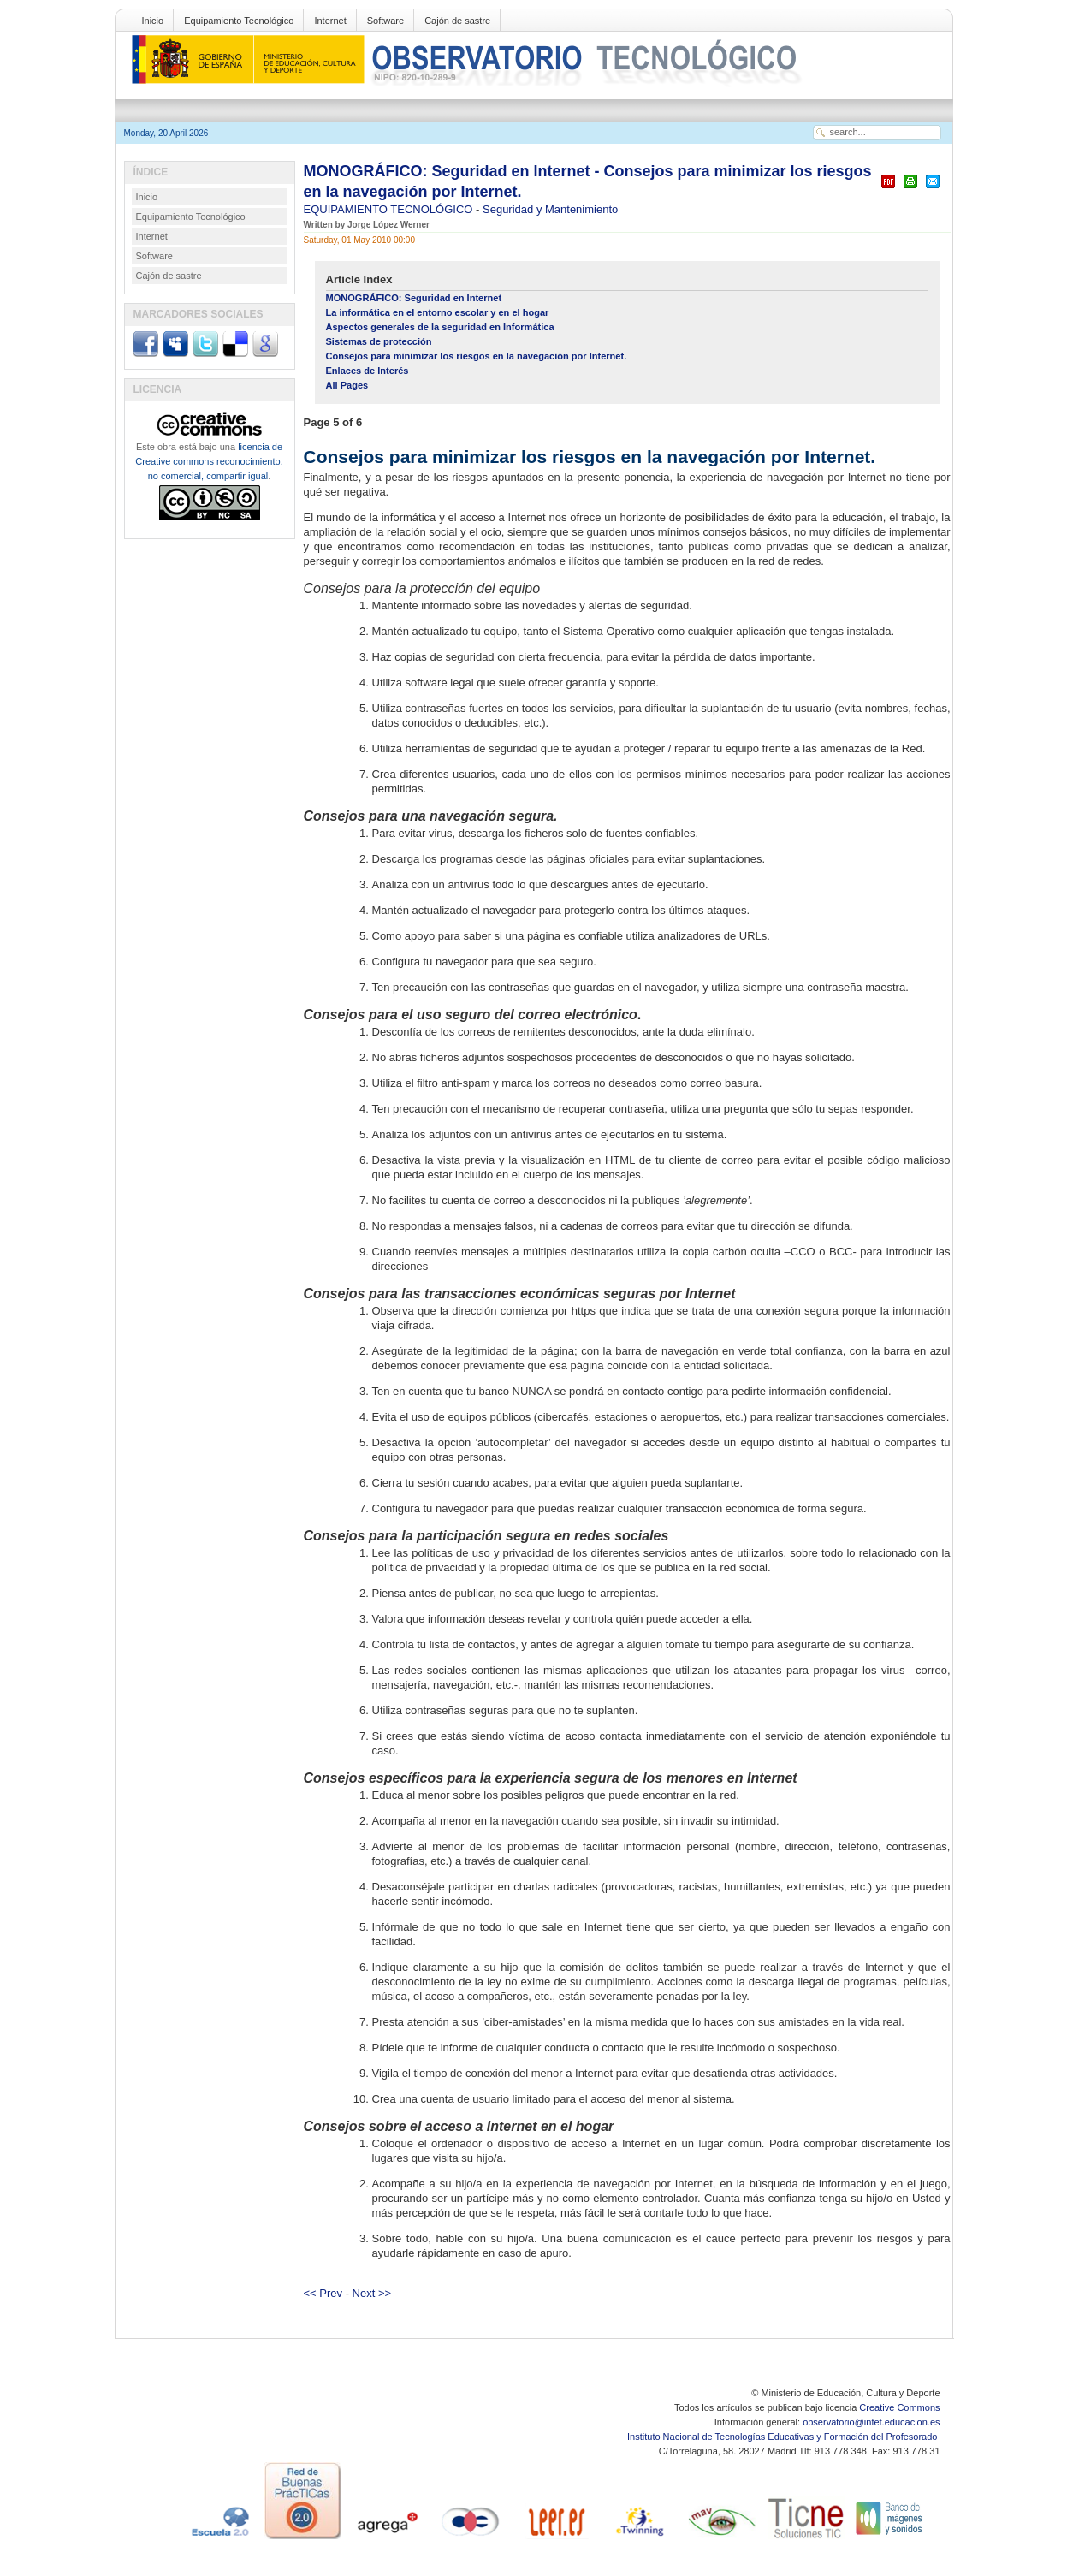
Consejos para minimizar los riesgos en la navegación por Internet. (476, 356)
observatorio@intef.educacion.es (871, 2422)
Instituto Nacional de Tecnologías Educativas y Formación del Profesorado (783, 2436)
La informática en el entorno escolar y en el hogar (437, 312)
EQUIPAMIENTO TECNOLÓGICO (390, 209)
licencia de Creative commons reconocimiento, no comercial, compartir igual (208, 461)
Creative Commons (899, 2407)
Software (385, 20)
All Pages (347, 385)
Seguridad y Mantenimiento (550, 209)
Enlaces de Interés (367, 370)
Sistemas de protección (379, 341)
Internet (330, 20)
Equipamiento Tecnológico (238, 20)
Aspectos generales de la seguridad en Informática (440, 327)
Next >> (372, 2293)
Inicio (153, 20)
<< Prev (323, 2293)
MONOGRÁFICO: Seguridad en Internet (414, 298)
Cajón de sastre (457, 20)
